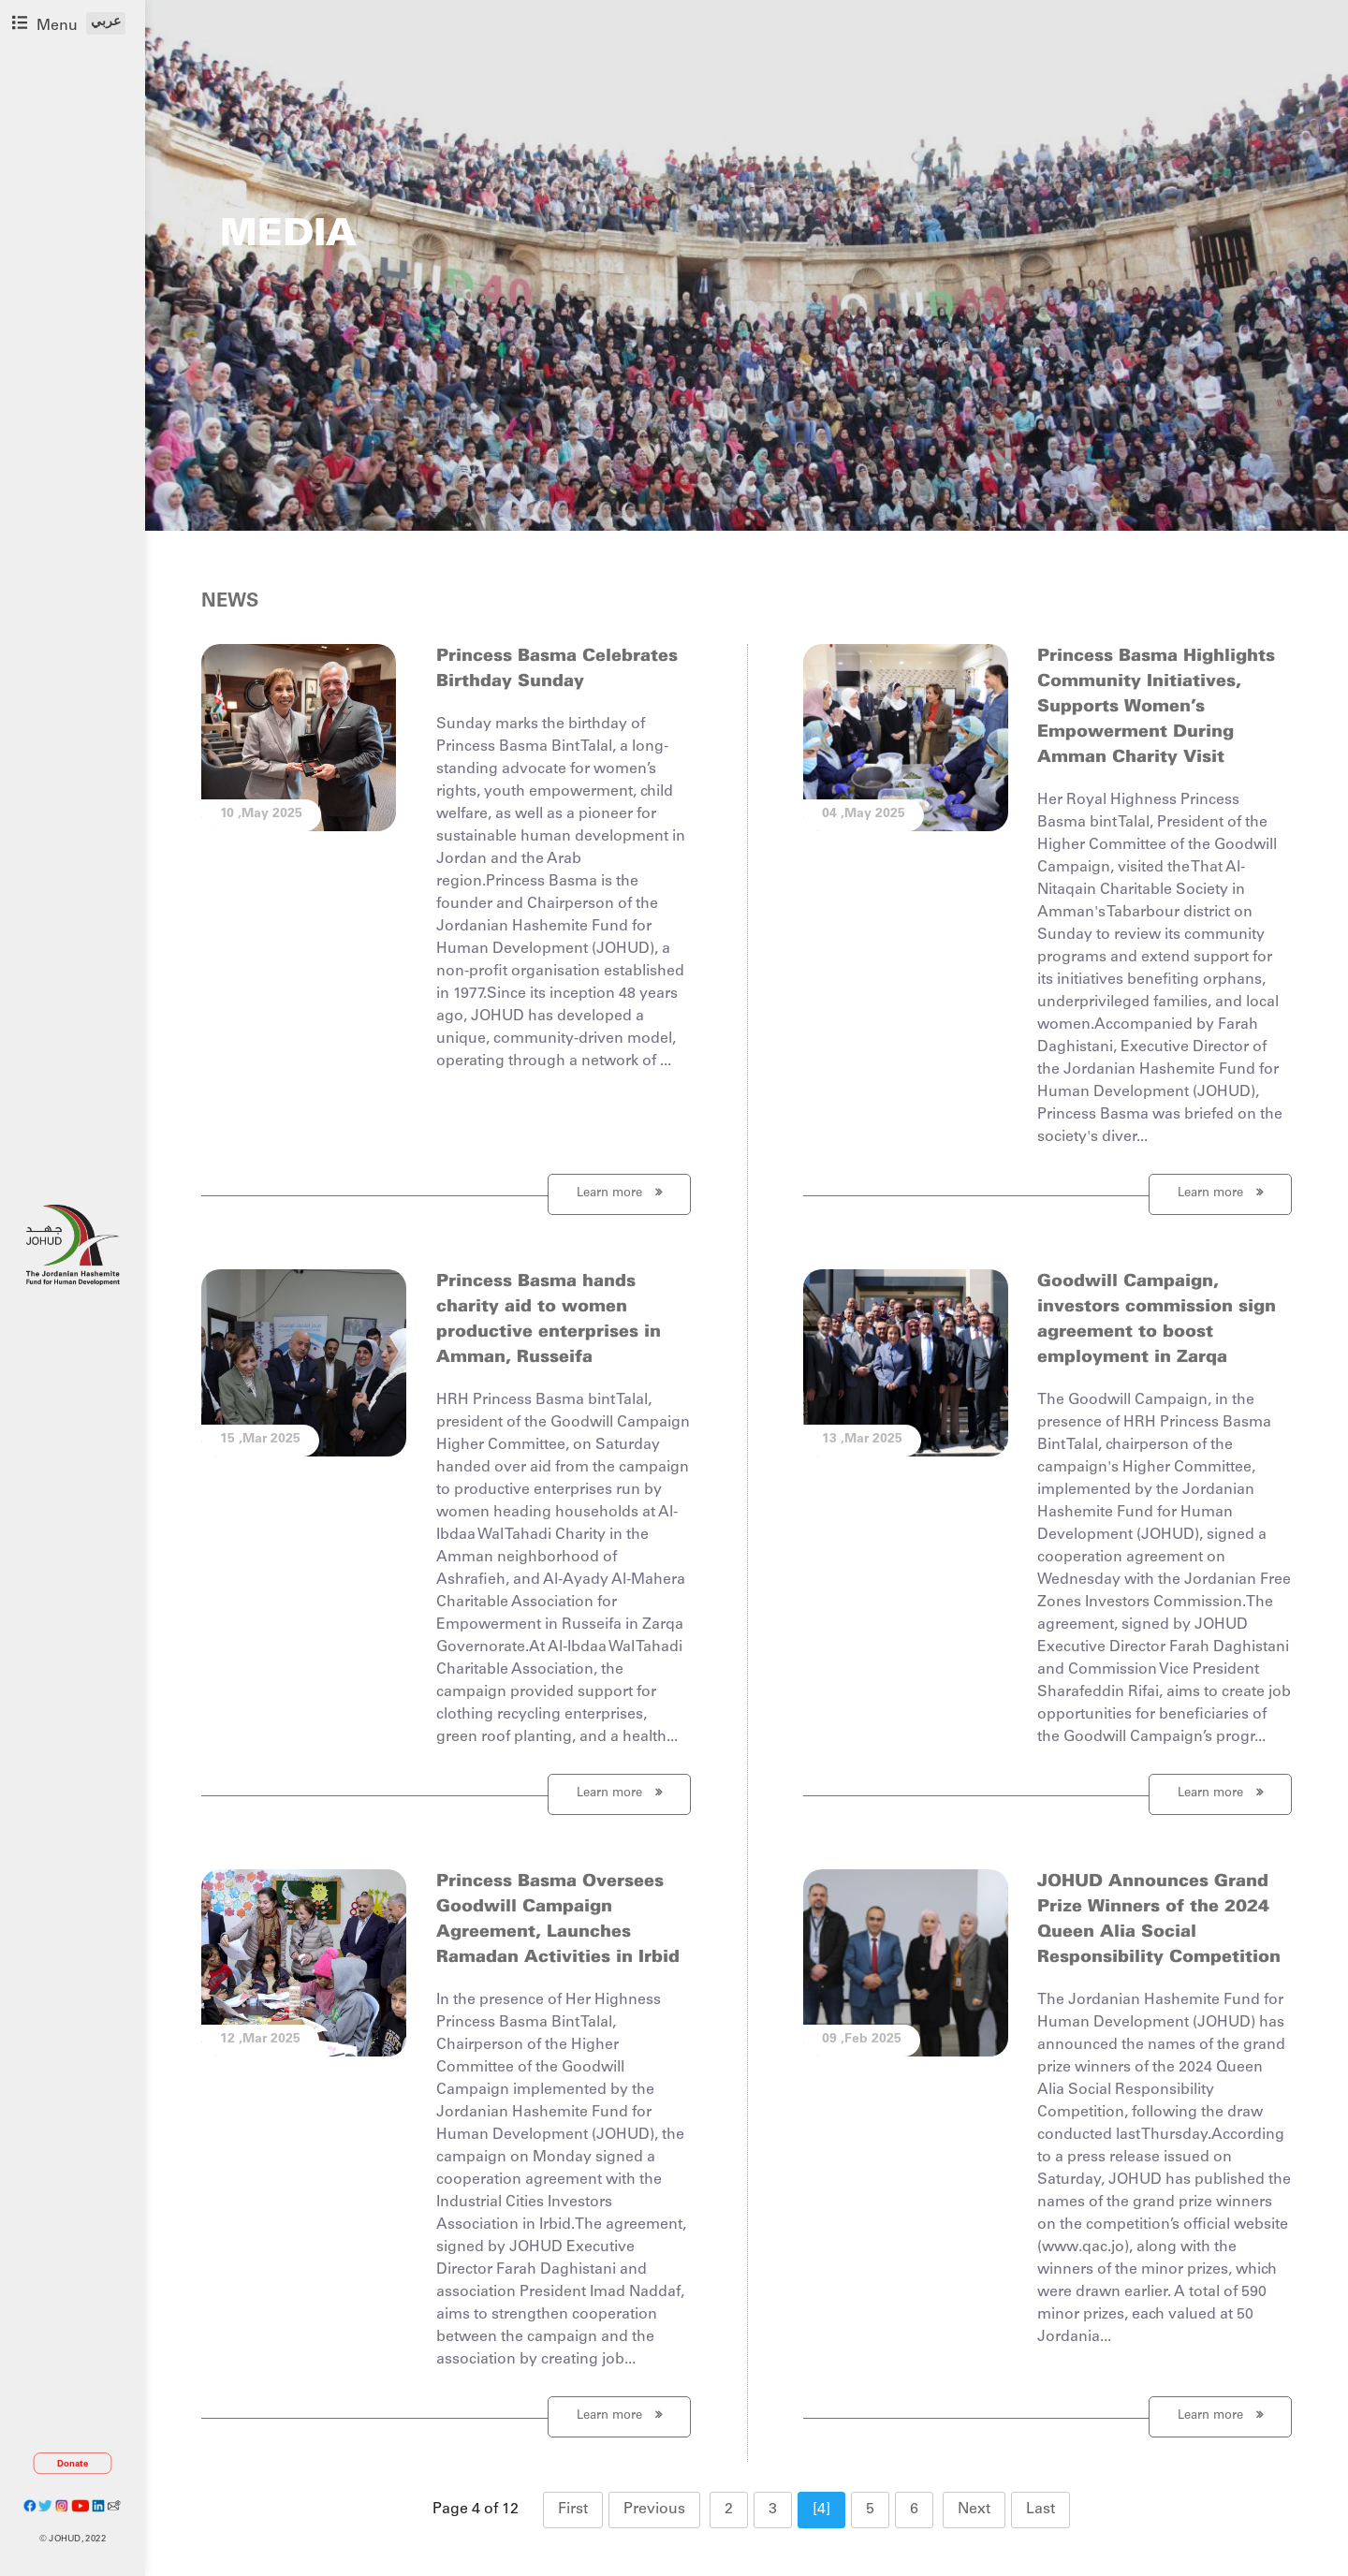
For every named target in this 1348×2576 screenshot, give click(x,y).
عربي (106, 22)
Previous (654, 2509)
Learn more (619, 1193)
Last (1040, 2509)
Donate (73, 2463)
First (573, 2509)
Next (974, 2509)
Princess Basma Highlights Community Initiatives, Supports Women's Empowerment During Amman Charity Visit (1156, 707)
